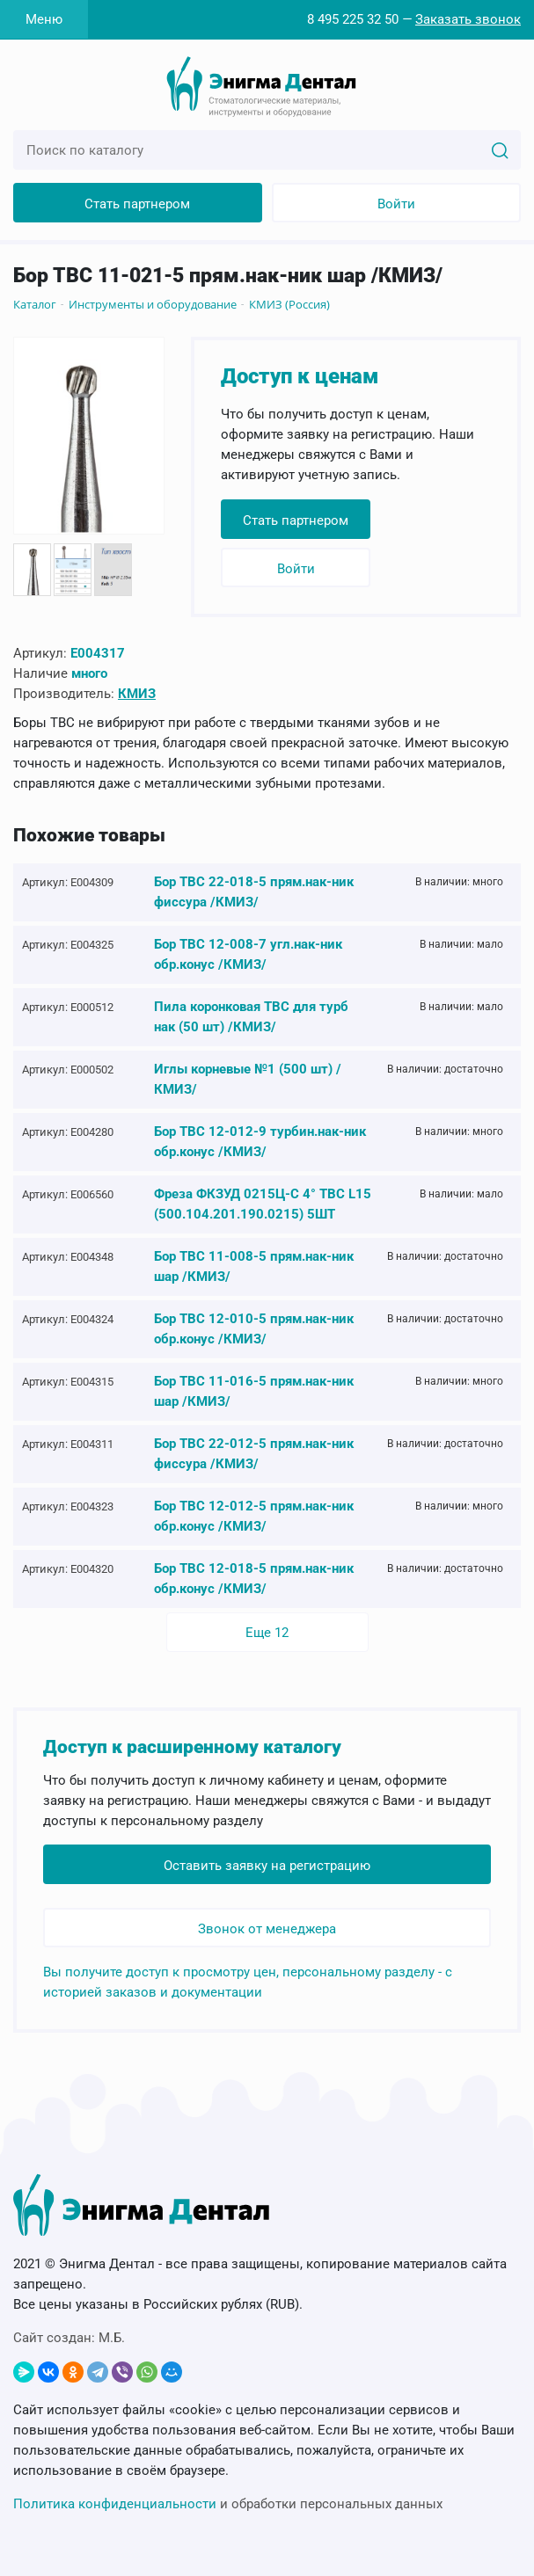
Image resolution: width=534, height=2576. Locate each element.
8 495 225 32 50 (353, 19)
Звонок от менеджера (267, 1929)
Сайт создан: (69, 2338)
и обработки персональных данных (228, 2504)
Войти (396, 204)
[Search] (499, 149)
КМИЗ (137, 694)
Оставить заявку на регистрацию (267, 1866)
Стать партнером (137, 204)
